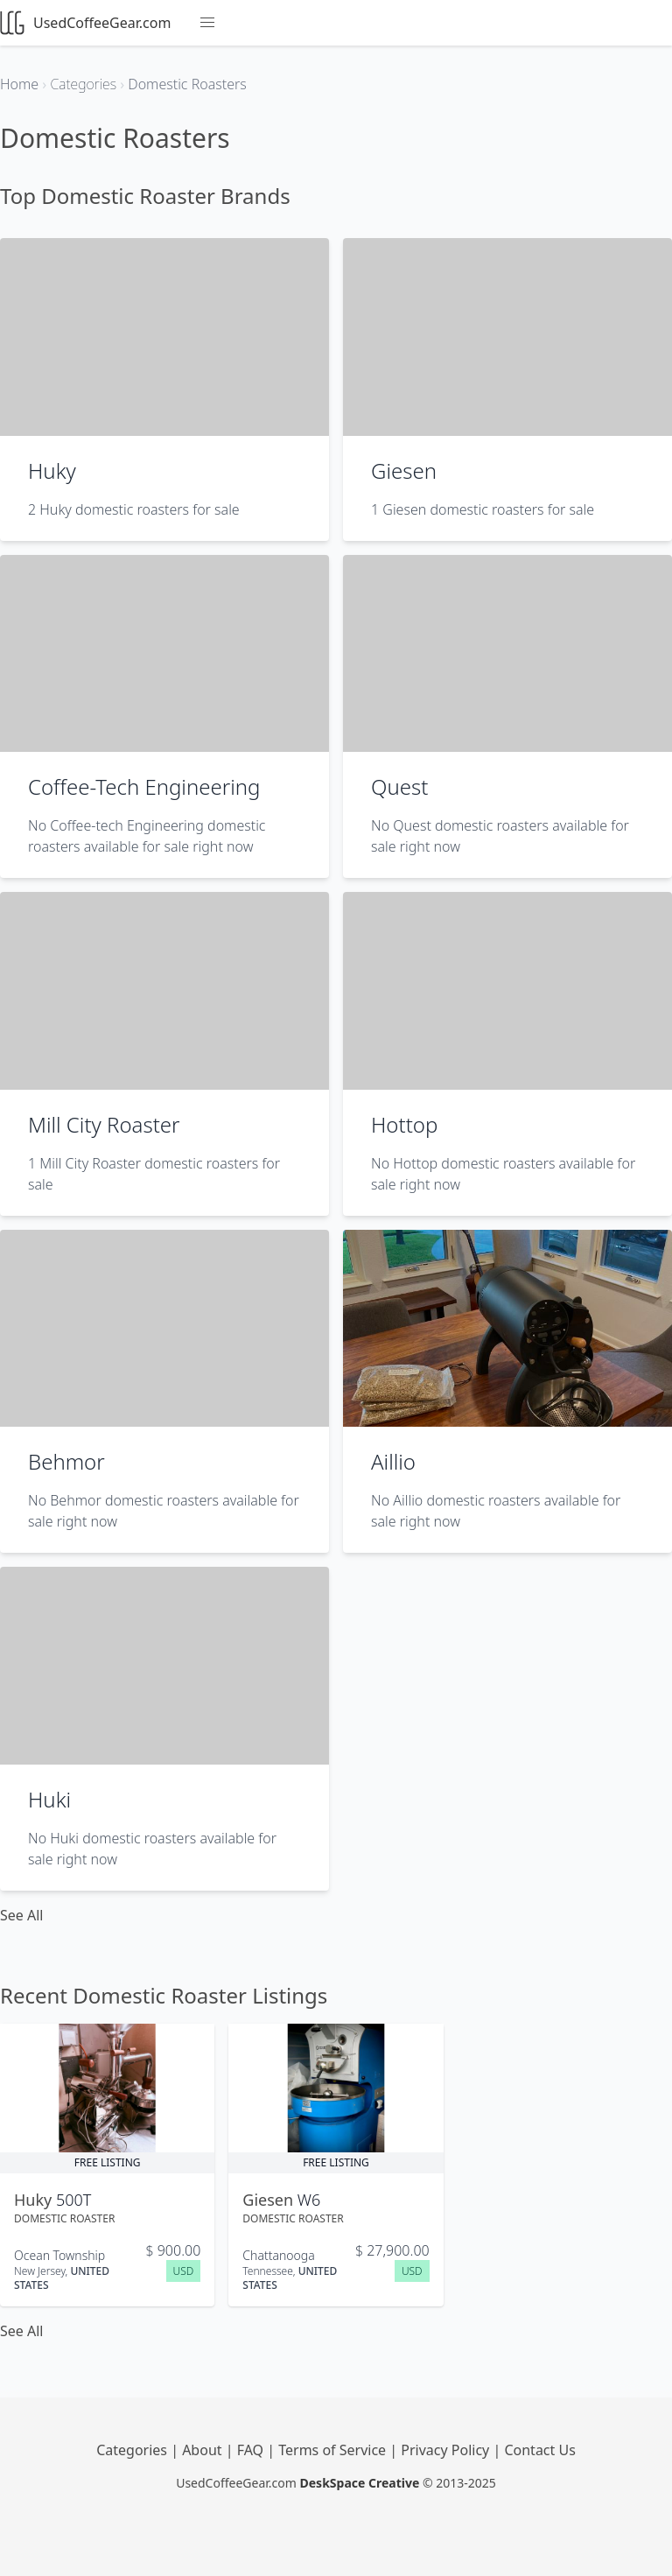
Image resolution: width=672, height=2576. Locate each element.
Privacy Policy (447, 2450)
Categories (133, 2450)
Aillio (393, 1461)
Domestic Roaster (64, 2218)
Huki (49, 1799)
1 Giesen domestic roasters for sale (482, 509)
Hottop (404, 1124)
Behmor (66, 1461)
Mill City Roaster (104, 1124)
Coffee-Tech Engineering (144, 786)
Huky (52, 470)
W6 (309, 2199)
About (204, 2450)
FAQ (252, 2450)
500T (73, 2199)
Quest (399, 786)
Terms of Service (333, 2450)
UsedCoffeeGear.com (85, 23)
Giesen (404, 470)
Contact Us (539, 2450)
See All (21, 1915)
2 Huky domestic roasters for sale (134, 509)
